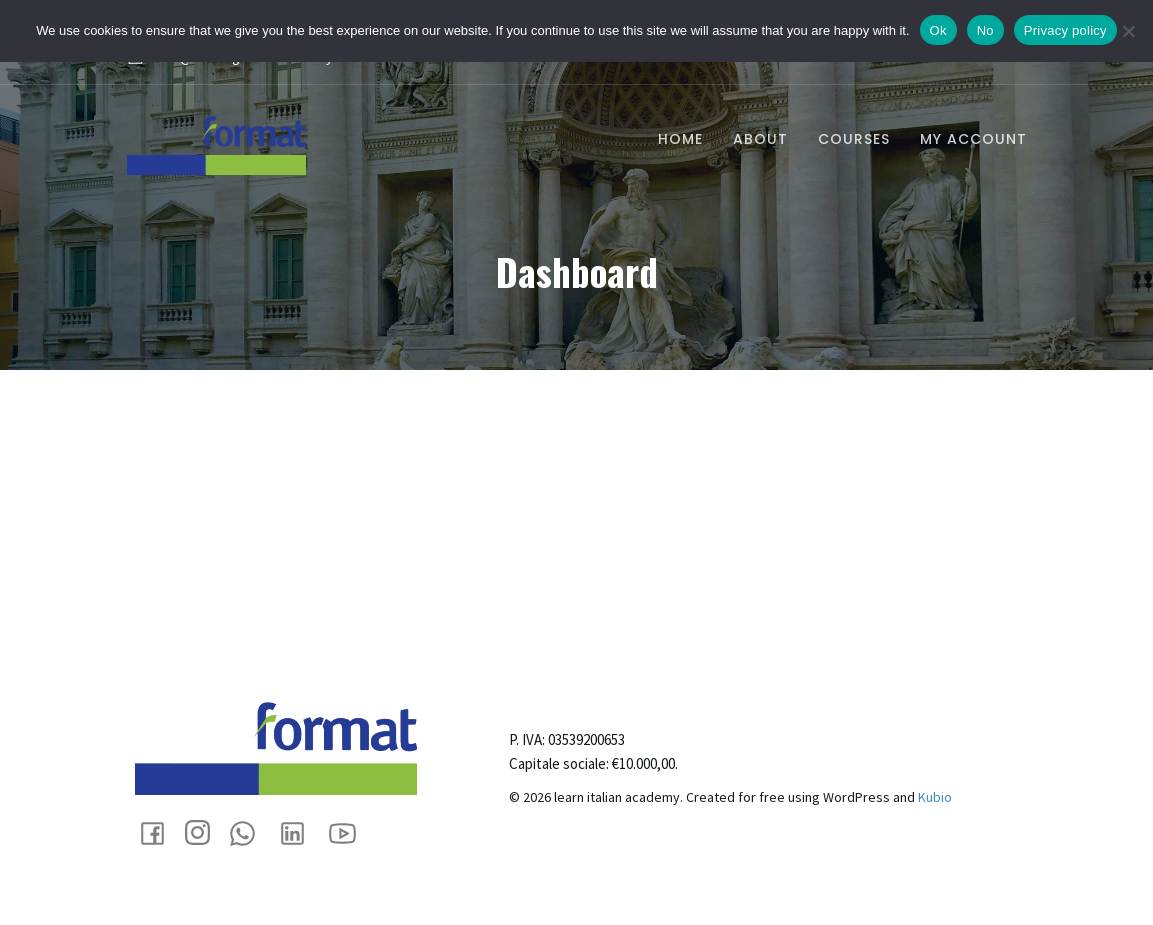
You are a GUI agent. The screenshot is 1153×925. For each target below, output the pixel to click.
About (760, 139)
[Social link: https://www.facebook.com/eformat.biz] (160, 832)
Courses (854, 139)
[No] (1128, 31)
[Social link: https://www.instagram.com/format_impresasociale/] (205, 832)
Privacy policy (1065, 30)
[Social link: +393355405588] (250, 832)
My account (973, 139)
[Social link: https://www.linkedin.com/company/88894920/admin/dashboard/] (300, 832)
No (985, 30)
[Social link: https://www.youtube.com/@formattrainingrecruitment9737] (350, 832)
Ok (938, 30)
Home (680, 139)
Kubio (935, 797)
